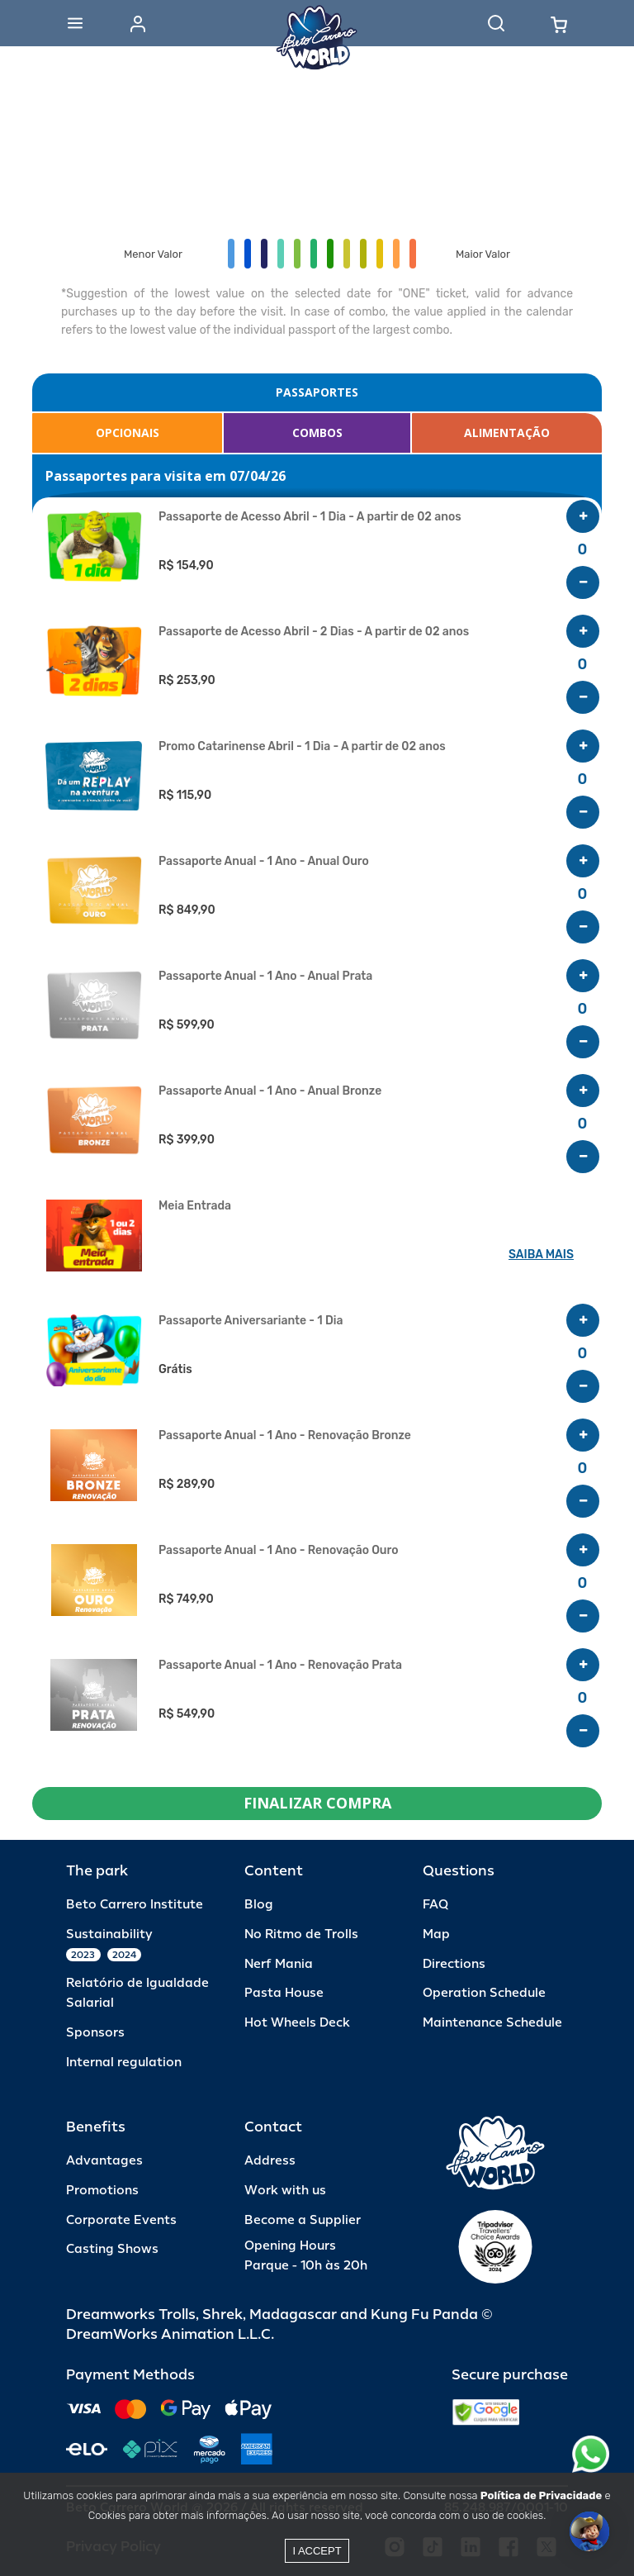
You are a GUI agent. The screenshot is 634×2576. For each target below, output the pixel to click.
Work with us (285, 2190)
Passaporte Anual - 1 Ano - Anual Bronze (269, 1091)
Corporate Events (121, 2220)
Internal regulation (124, 2062)
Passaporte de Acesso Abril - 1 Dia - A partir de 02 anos (309, 517)
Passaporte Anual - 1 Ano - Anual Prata (265, 976)
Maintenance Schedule (492, 2023)
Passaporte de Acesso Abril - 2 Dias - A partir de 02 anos (313, 632)
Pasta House (284, 1993)
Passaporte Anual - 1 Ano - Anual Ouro (263, 861)
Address (270, 2161)
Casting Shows (112, 2249)
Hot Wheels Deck (297, 2023)
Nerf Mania (278, 1964)
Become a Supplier (302, 2220)
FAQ (435, 1905)
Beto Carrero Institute (134, 1905)
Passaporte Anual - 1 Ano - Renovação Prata (280, 1665)
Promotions (102, 2190)
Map (436, 1934)
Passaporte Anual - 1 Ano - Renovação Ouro (278, 1550)
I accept (316, 2551)
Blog (258, 1905)
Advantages (104, 2161)
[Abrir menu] (75, 23)
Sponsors (95, 2033)
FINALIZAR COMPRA (317, 1803)
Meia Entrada (194, 1206)
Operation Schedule (484, 1993)
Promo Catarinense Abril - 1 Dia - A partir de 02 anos (302, 746)
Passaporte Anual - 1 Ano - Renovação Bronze (284, 1435)
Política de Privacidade (541, 2495)
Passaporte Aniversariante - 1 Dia (250, 1321)
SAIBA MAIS (541, 1255)
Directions (454, 1964)
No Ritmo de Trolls (301, 1934)
